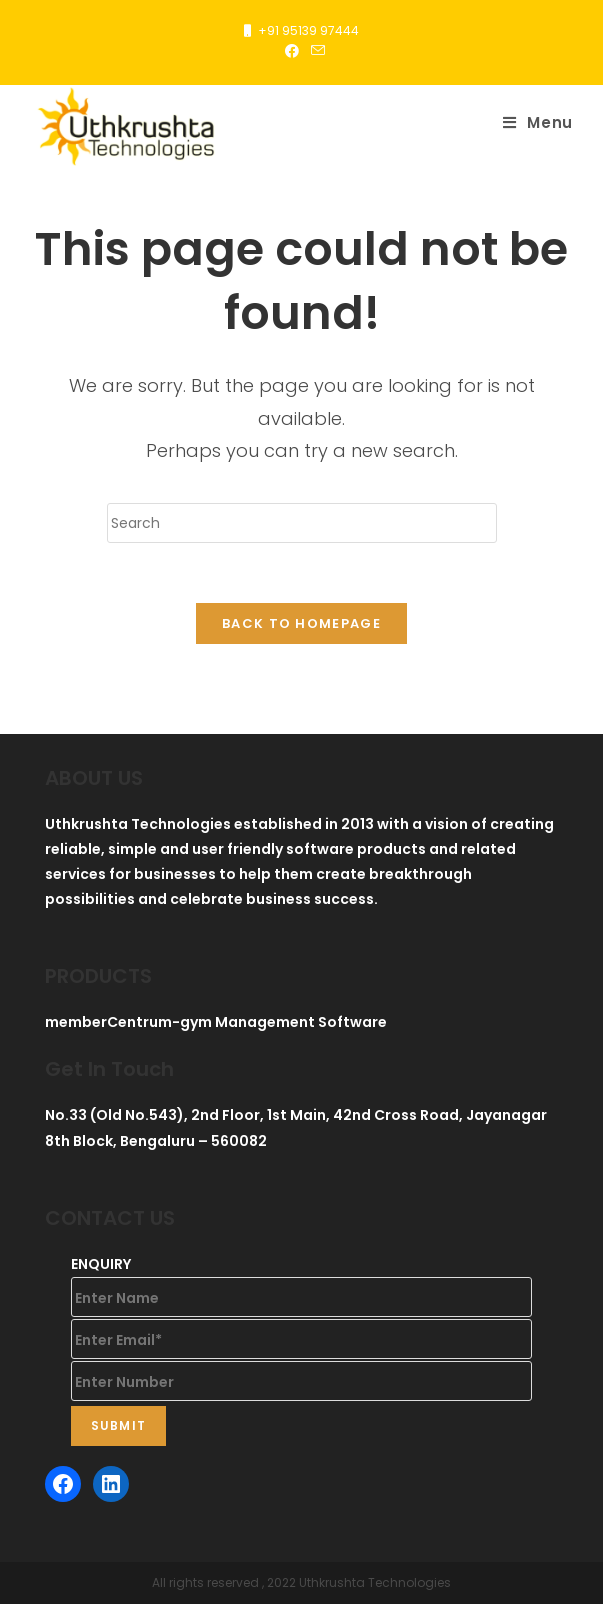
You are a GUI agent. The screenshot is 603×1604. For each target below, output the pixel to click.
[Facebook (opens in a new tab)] (292, 51)
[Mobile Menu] (538, 123)
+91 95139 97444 (308, 30)
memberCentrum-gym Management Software (216, 1022)
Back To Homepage (301, 623)
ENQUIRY (101, 1264)
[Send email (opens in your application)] (315, 51)
